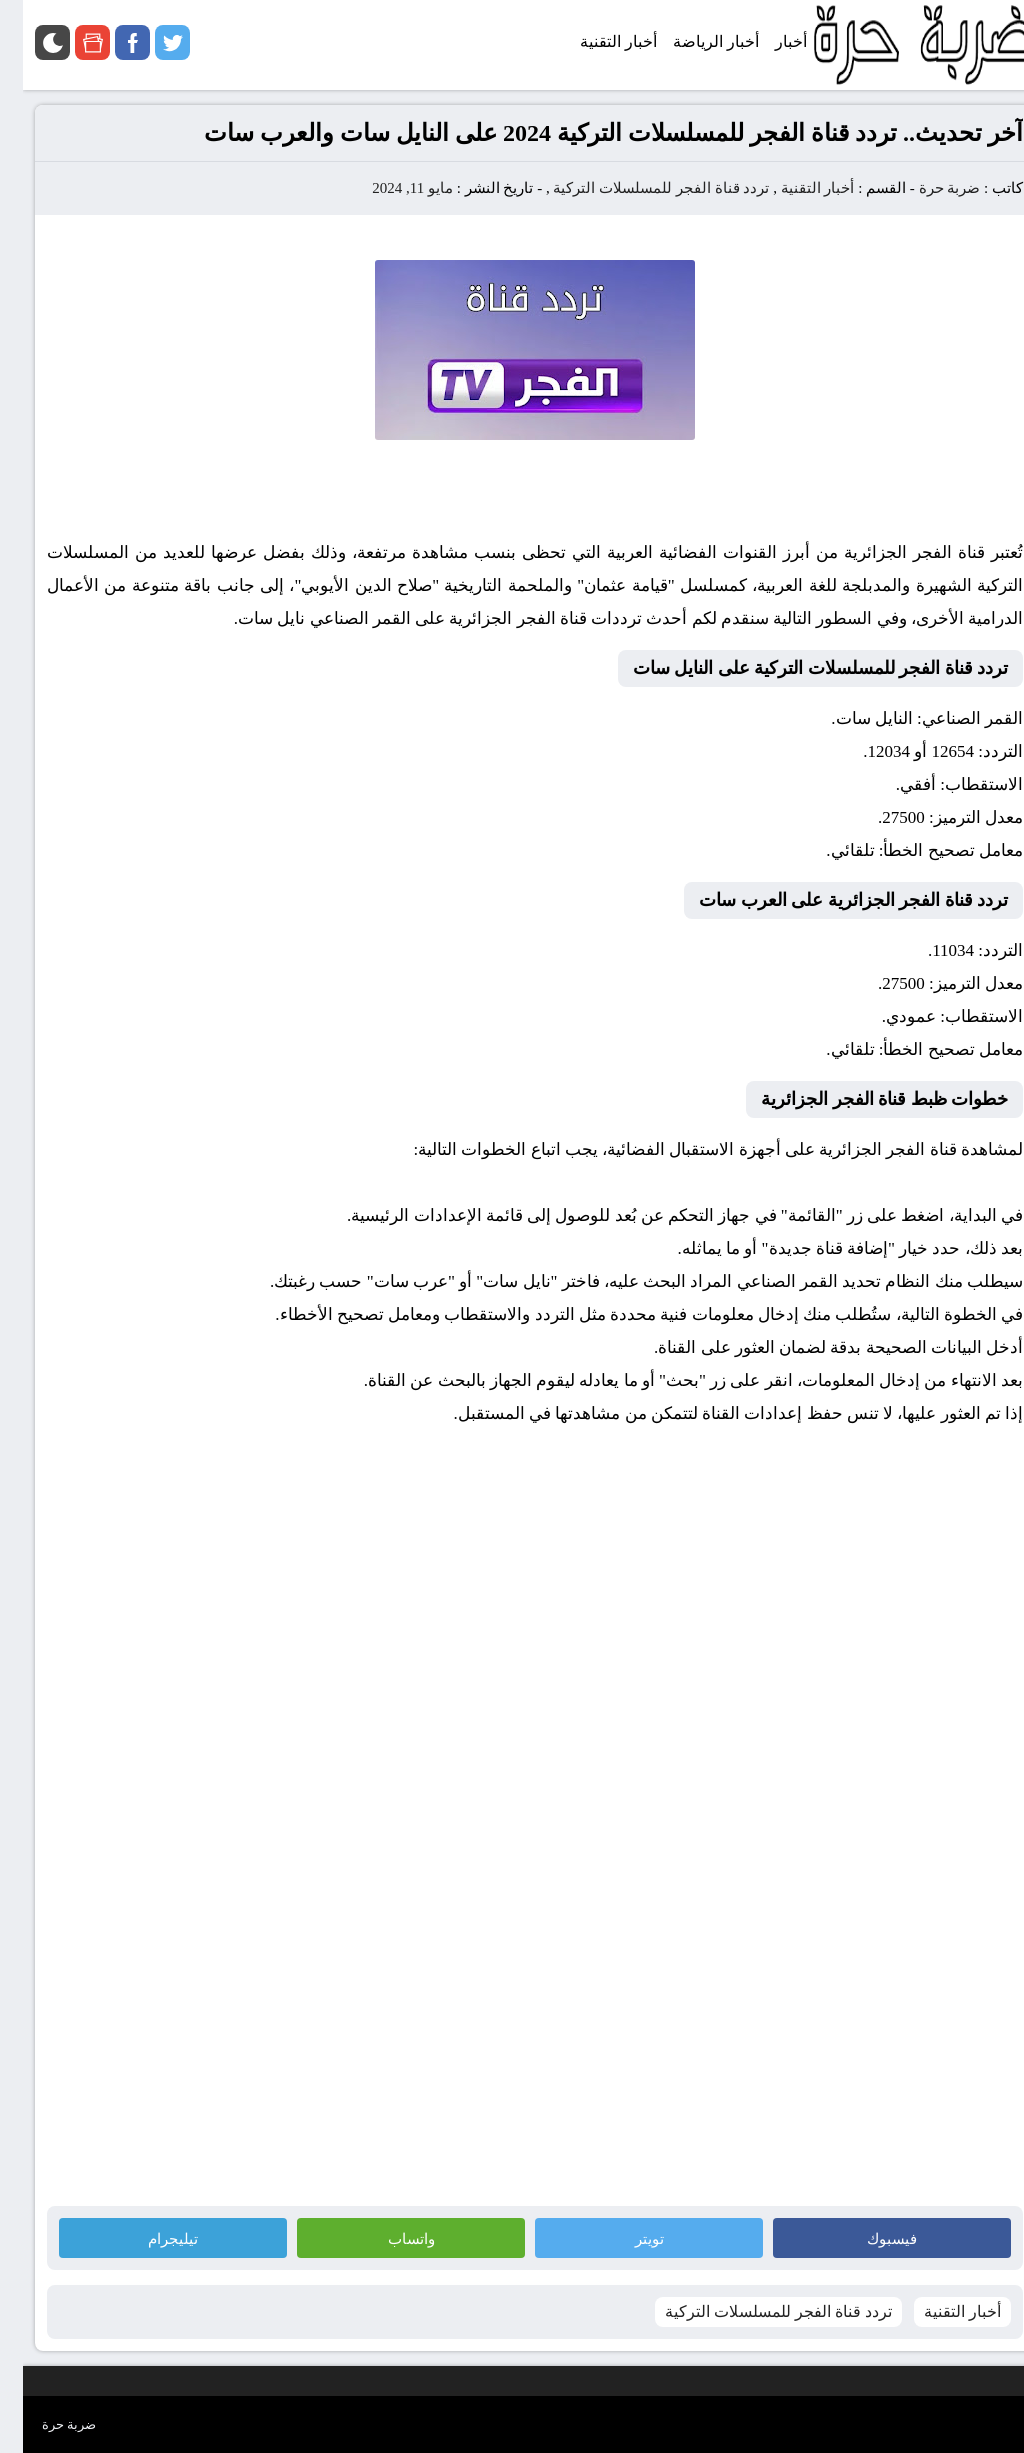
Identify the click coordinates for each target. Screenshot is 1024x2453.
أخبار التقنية (795, 188)
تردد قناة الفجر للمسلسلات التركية (638, 188)
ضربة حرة (925, 188)
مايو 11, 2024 (389, 188)
